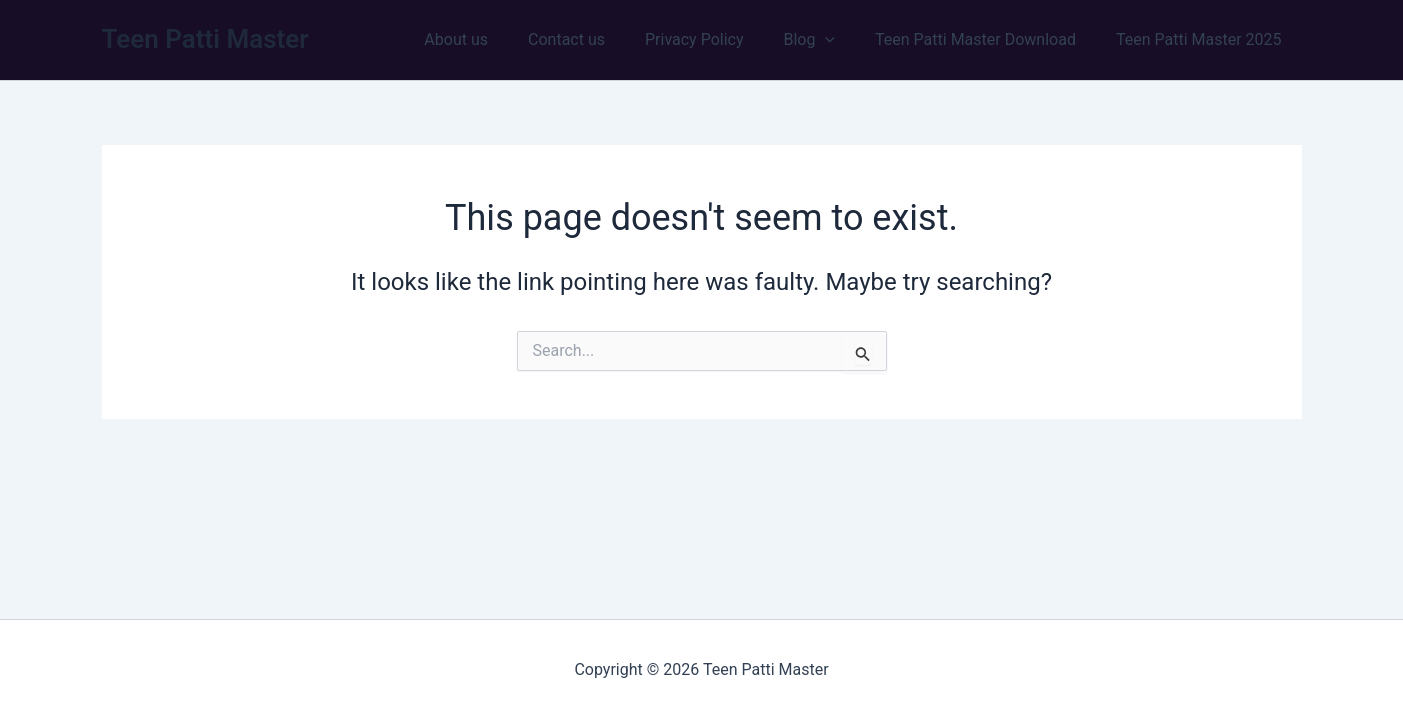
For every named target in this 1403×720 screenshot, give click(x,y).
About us (500, 39)
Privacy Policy (722, 39)
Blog (829, 40)
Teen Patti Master (205, 39)
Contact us (602, 39)
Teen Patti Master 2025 (1203, 39)
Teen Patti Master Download (987, 39)
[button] (845, 40)
